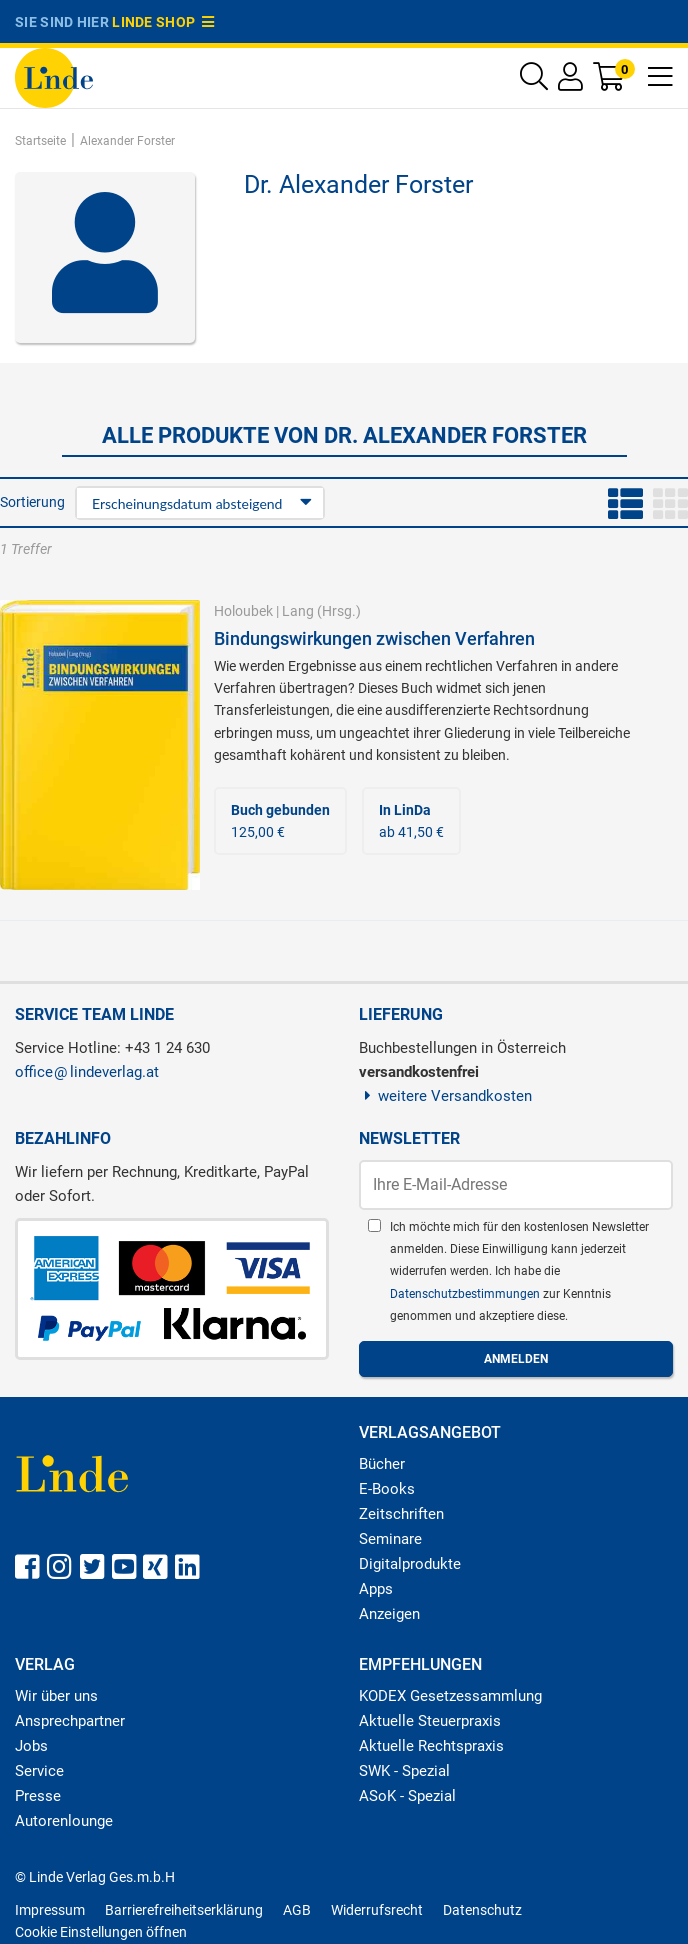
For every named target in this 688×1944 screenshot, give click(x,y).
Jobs (31, 1746)
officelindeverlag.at (87, 1072)
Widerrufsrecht (377, 1910)
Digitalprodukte (410, 1564)
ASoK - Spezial (407, 1796)
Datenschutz (482, 1910)
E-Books (387, 1489)
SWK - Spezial (404, 1771)
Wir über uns (56, 1696)
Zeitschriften (401, 1514)
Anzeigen (389, 1614)
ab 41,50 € (411, 821)
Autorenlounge (64, 1821)
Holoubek (243, 611)
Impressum (50, 1910)
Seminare (390, 1539)
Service (39, 1771)
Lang (298, 611)
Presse (38, 1796)
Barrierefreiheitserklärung (184, 1910)
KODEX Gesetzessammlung (450, 1696)
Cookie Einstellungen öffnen (101, 1932)
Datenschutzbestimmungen (466, 1294)
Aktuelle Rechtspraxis (431, 1746)
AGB (297, 1910)
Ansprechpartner (70, 1721)
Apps (376, 1589)
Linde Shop (163, 22)
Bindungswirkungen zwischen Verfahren (374, 638)
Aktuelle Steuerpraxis (430, 1721)
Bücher (382, 1464)
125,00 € (280, 821)
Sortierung (32, 502)
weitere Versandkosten (445, 1096)
